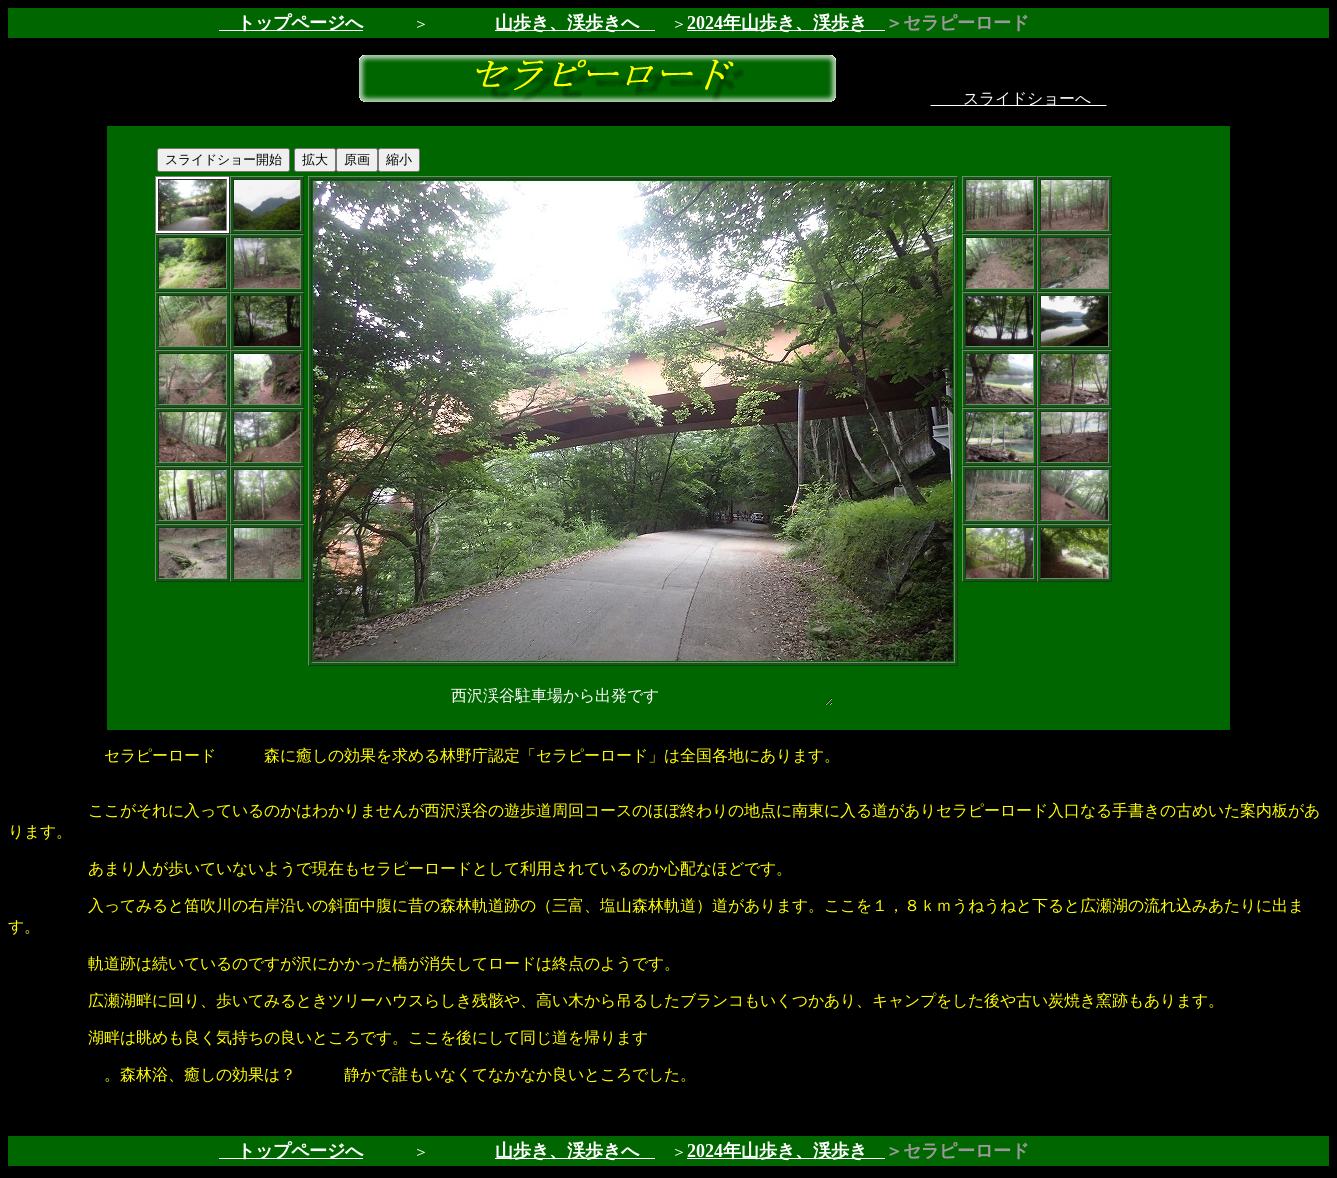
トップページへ (291, 23)
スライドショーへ (1019, 98)
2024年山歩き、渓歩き (786, 23)
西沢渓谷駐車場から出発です (633, 697)
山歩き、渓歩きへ (567, 23)
